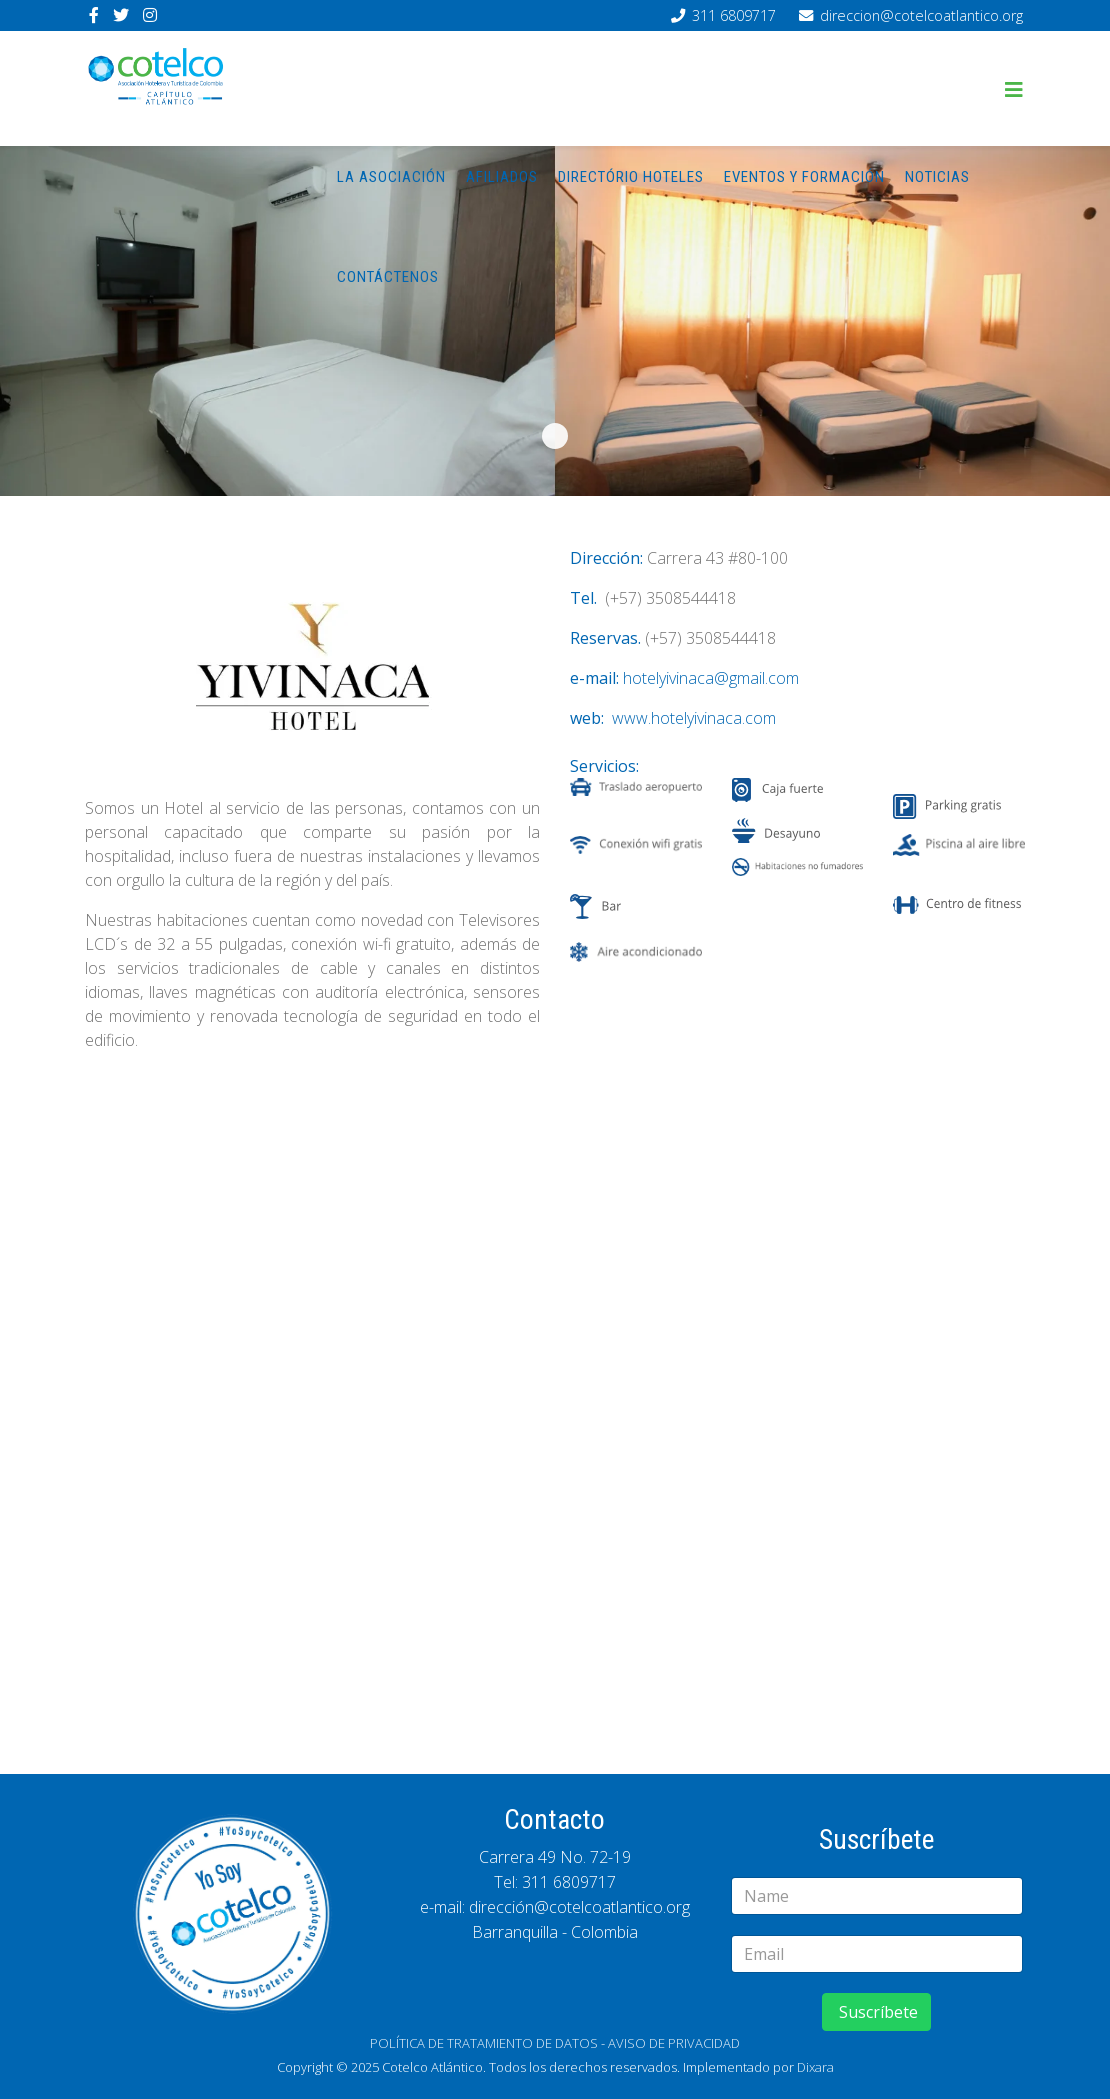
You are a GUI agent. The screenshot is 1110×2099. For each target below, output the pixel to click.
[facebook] (94, 15)
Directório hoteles (631, 177)
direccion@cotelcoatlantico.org (921, 15)
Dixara (815, 2067)
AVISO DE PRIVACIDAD (674, 2043)
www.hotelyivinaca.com (694, 718)
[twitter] (121, 15)
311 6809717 (734, 15)
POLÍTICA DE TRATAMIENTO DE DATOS (484, 2043)
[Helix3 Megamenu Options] (1014, 89)
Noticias (937, 177)
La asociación (391, 177)
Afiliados (502, 177)
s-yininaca (555, 436)
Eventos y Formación (804, 177)
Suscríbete (876, 2012)
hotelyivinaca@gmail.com (711, 678)
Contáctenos (388, 277)
